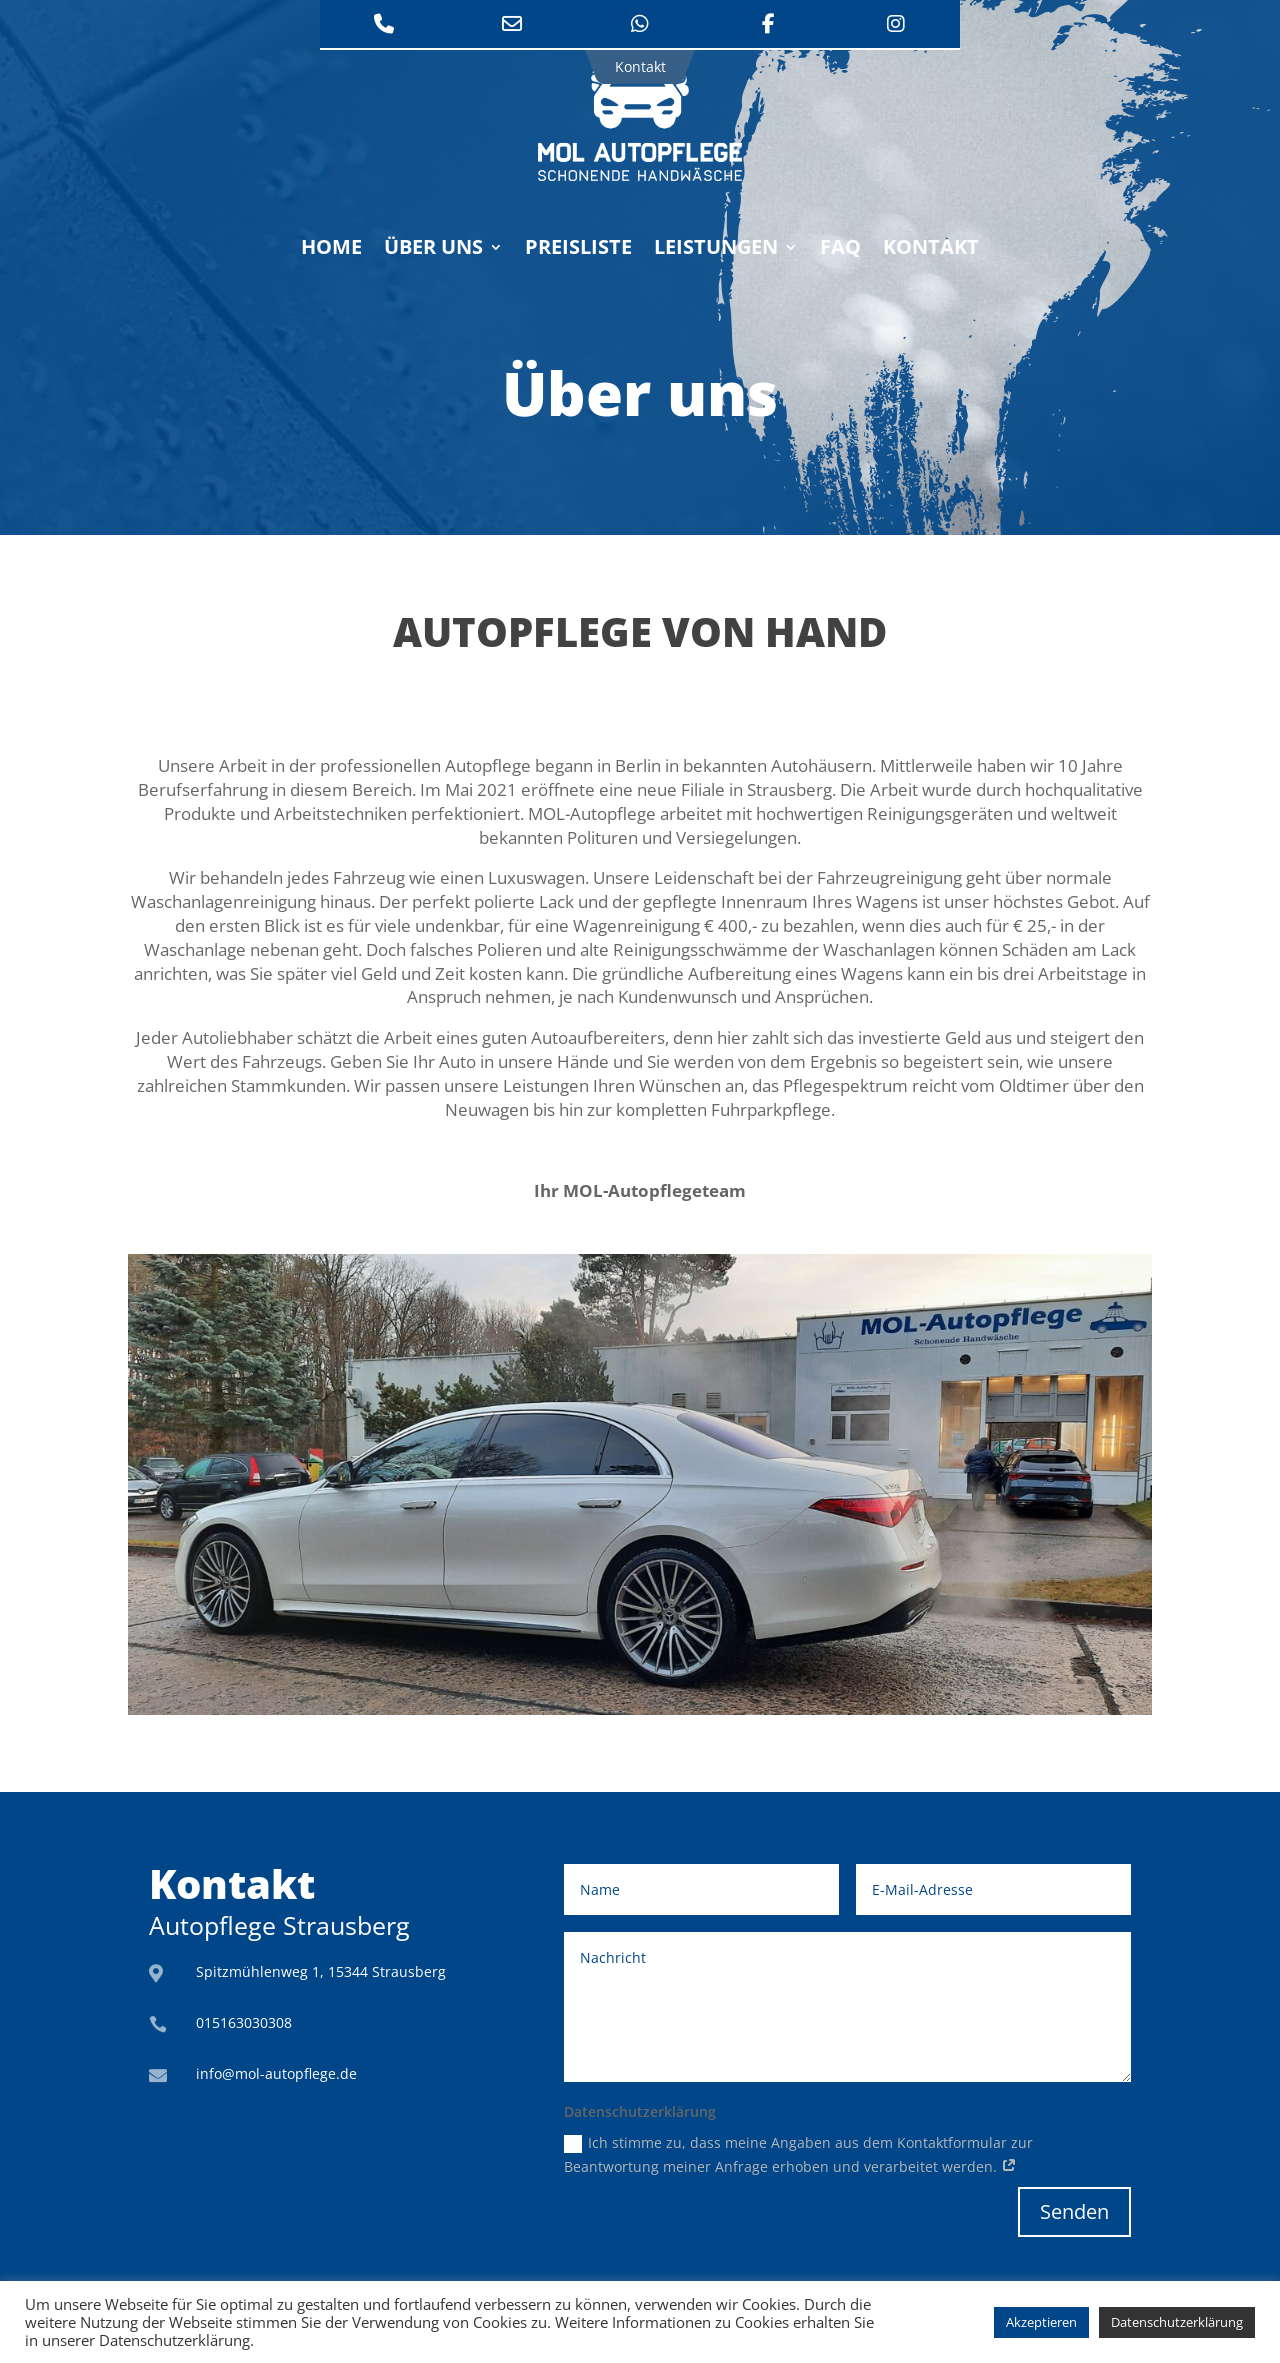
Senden (1074, 2211)
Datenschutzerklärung (1177, 2322)
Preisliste (578, 250)
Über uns (433, 250)
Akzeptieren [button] (1041, 2322)
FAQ (840, 250)
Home (331, 250)
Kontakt (931, 250)
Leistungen (716, 250)
